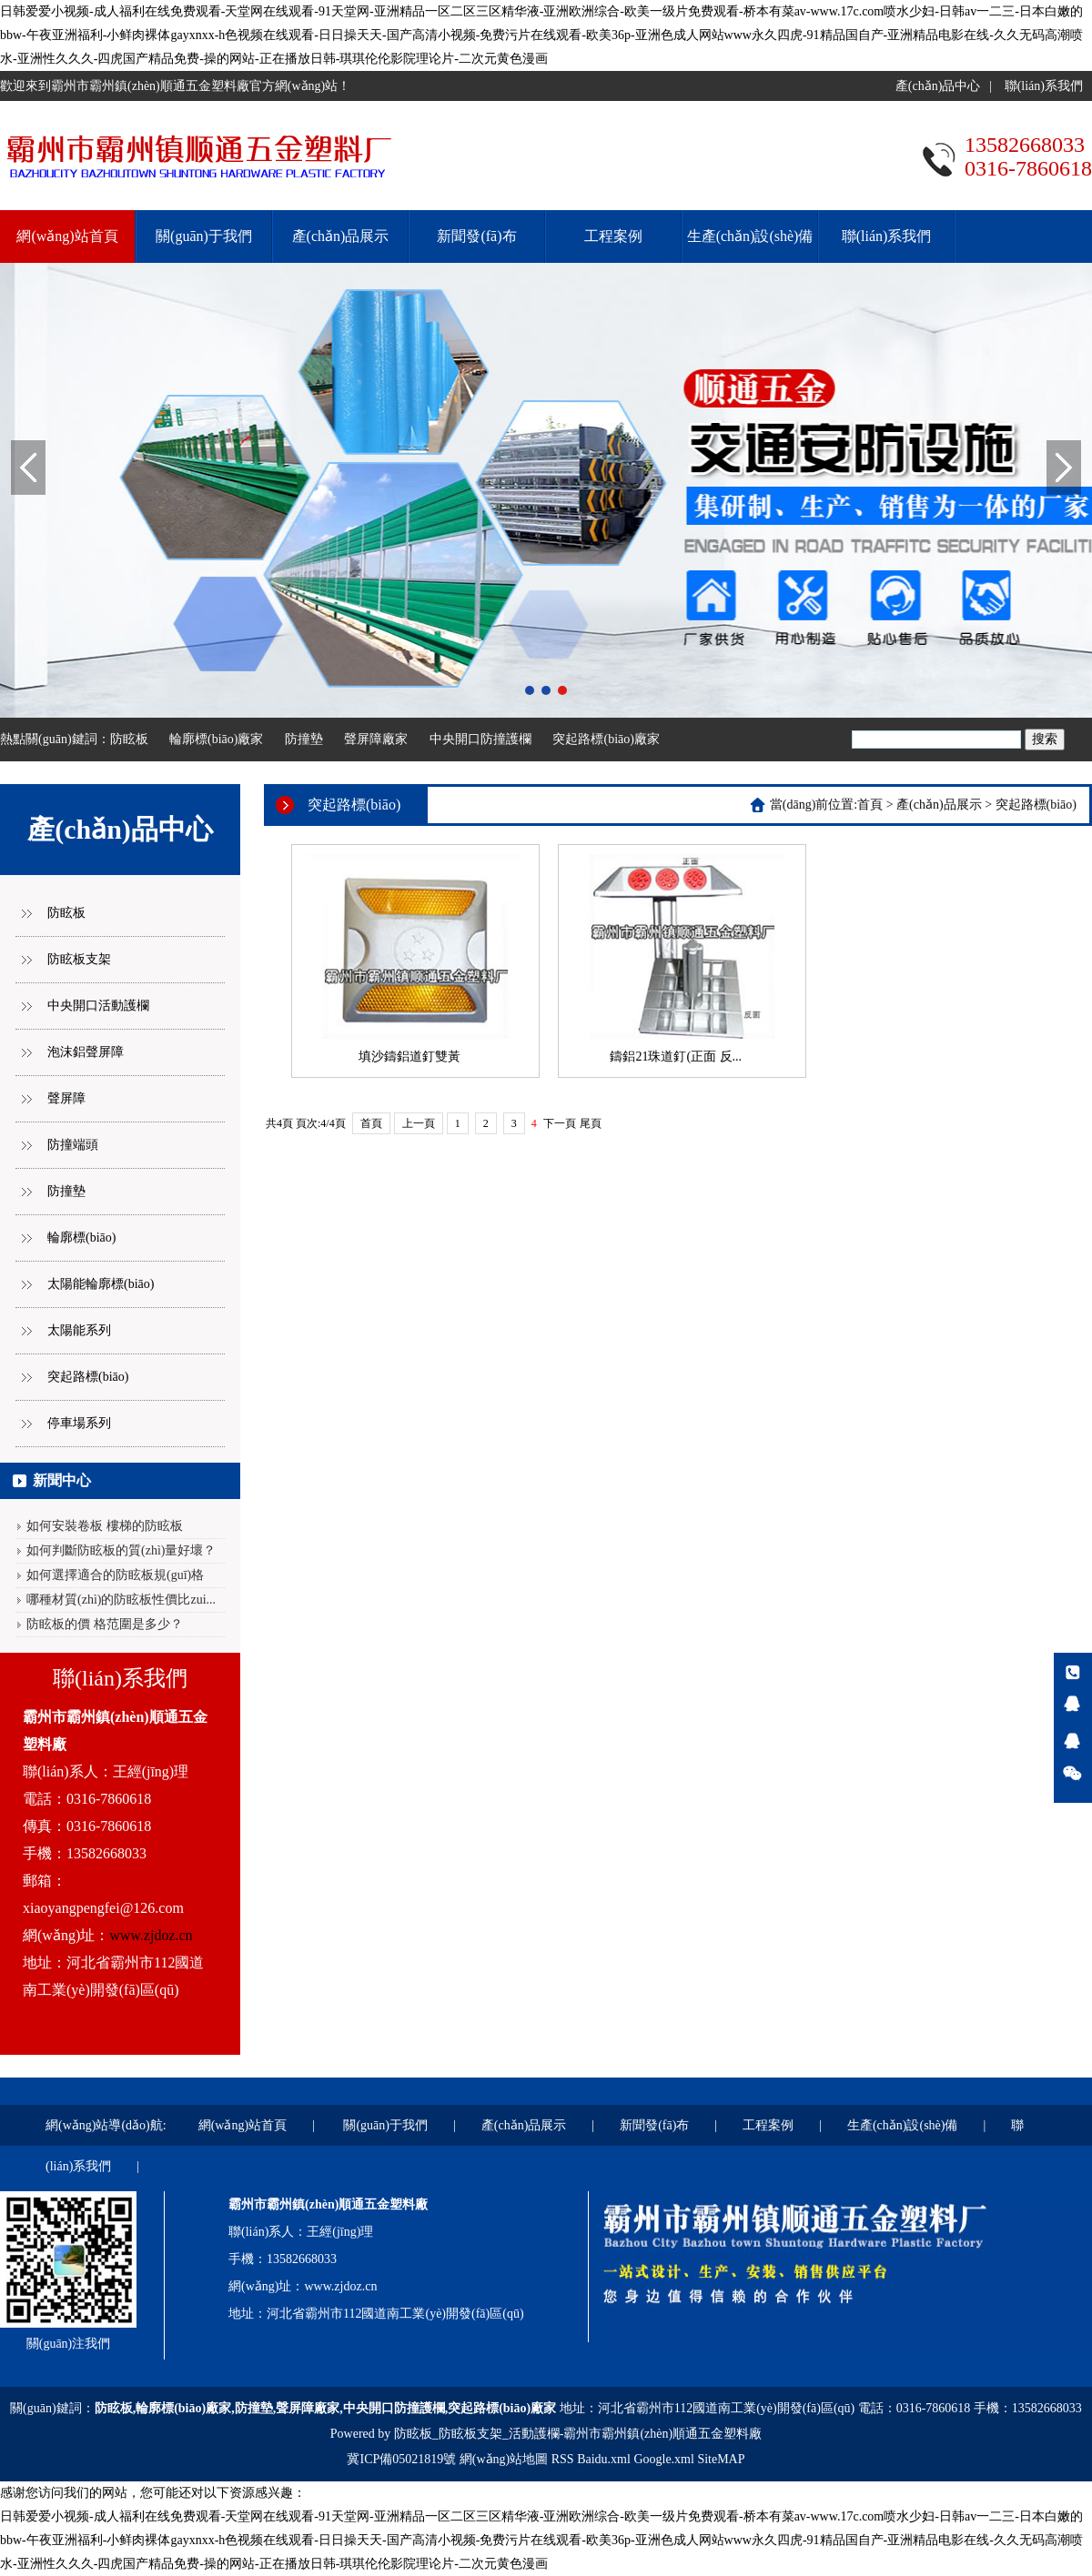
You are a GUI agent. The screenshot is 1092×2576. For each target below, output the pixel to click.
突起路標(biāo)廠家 (605, 739)
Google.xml (663, 2459)
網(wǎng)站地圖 (504, 2459)
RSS (562, 2459)
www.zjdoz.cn (150, 1935)
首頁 (870, 804)
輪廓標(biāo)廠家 (216, 739)
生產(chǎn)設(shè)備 (750, 236)
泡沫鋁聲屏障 (85, 1052)
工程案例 (613, 236)
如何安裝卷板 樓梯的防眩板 (104, 1526)
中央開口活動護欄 (98, 1005)
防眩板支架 (79, 959)
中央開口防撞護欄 (480, 739)
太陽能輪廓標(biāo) (100, 1284)
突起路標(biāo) (87, 1377)
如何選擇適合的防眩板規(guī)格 (115, 1575)
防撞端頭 (72, 1145)
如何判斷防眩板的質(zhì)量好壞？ (121, 1550)
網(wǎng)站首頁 (66, 236)
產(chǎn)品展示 (340, 236)
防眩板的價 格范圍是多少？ (104, 1624)
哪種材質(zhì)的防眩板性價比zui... (121, 1599)
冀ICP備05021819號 (401, 2459)
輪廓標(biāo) (81, 1237)
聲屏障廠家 (376, 739)
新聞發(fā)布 (476, 236)
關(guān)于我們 (204, 236)
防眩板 (129, 739)
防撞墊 (304, 739)
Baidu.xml (604, 2459)
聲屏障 (66, 1098)
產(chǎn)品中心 (938, 86)
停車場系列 (79, 1423)
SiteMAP (720, 2459)
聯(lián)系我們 (1044, 86)
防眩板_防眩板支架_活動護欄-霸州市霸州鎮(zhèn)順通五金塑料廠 (578, 2433)
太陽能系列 (79, 1330)
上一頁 (418, 1123)
